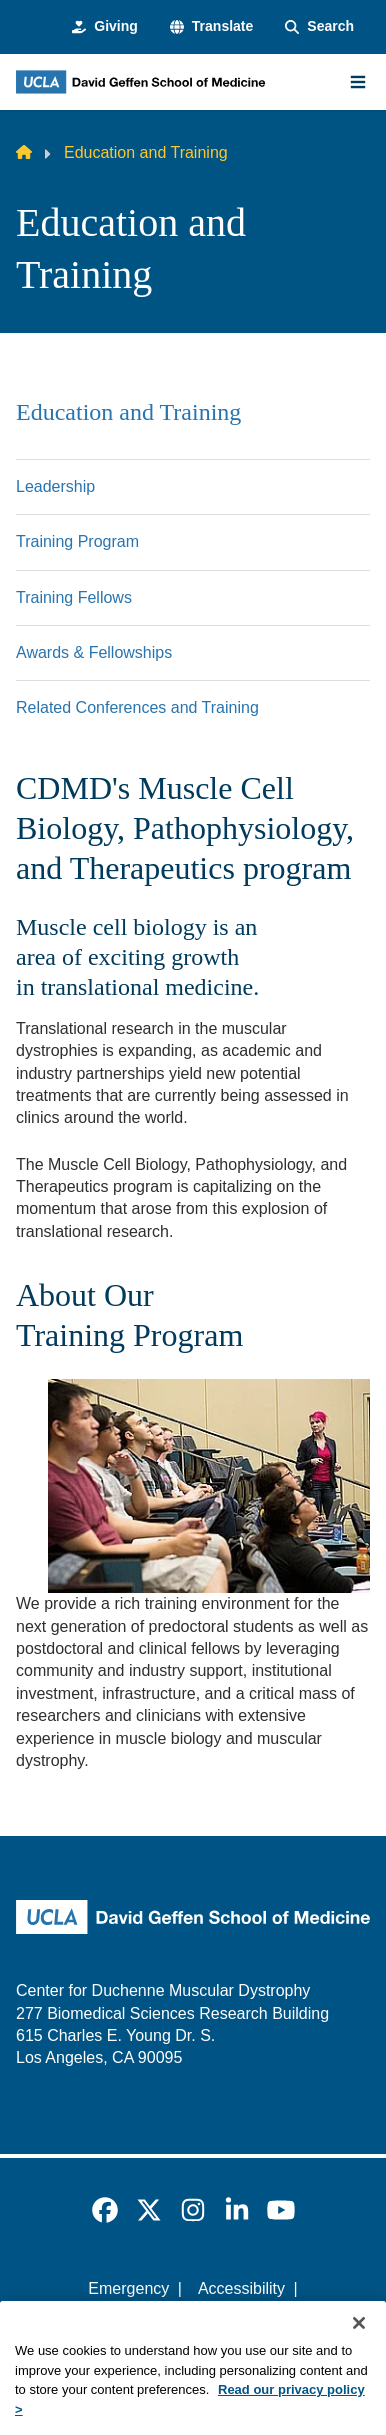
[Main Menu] (358, 82)
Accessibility (241, 2288)
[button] (211, 27)
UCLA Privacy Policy (187, 2322)
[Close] (359, 2348)
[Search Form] (319, 27)
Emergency (128, 2288)
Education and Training (128, 412)
